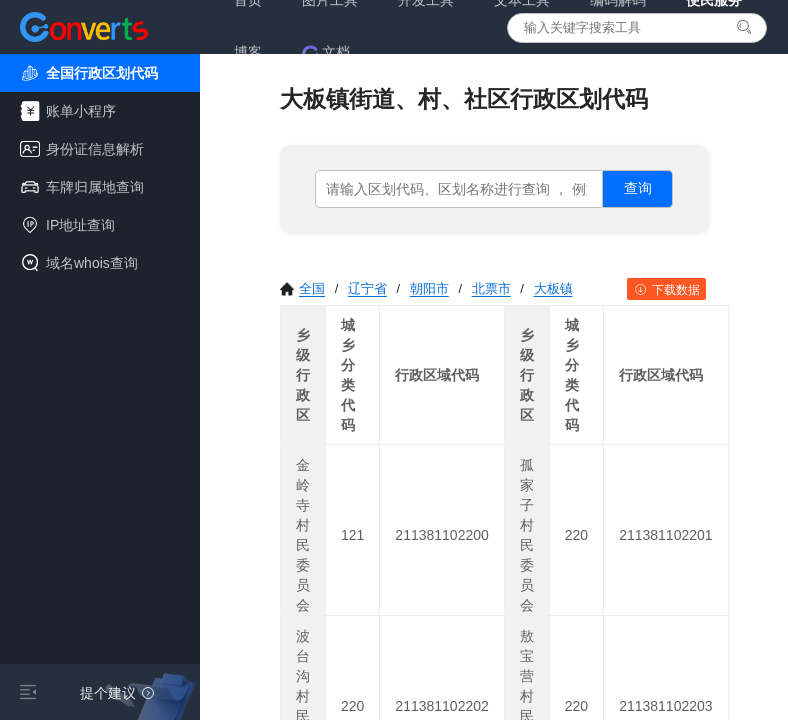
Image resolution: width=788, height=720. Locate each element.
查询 (638, 188)
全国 (302, 288)
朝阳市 (429, 288)
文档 (326, 53)
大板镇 (553, 288)
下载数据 (666, 290)
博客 (248, 52)
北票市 (491, 288)
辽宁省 (367, 288)
